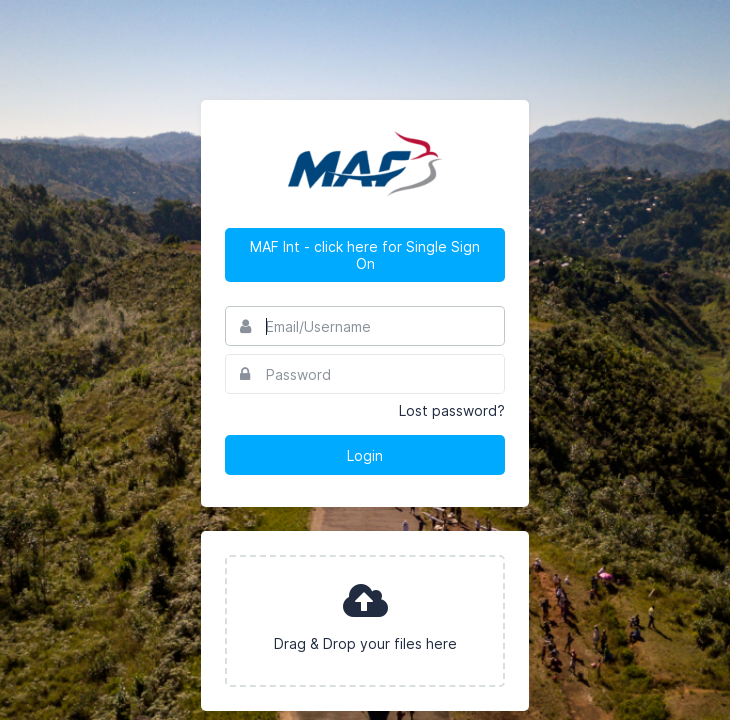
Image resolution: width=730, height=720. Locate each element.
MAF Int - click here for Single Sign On (365, 255)
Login (365, 455)
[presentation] (365, 621)
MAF (365, 164)
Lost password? (452, 410)
